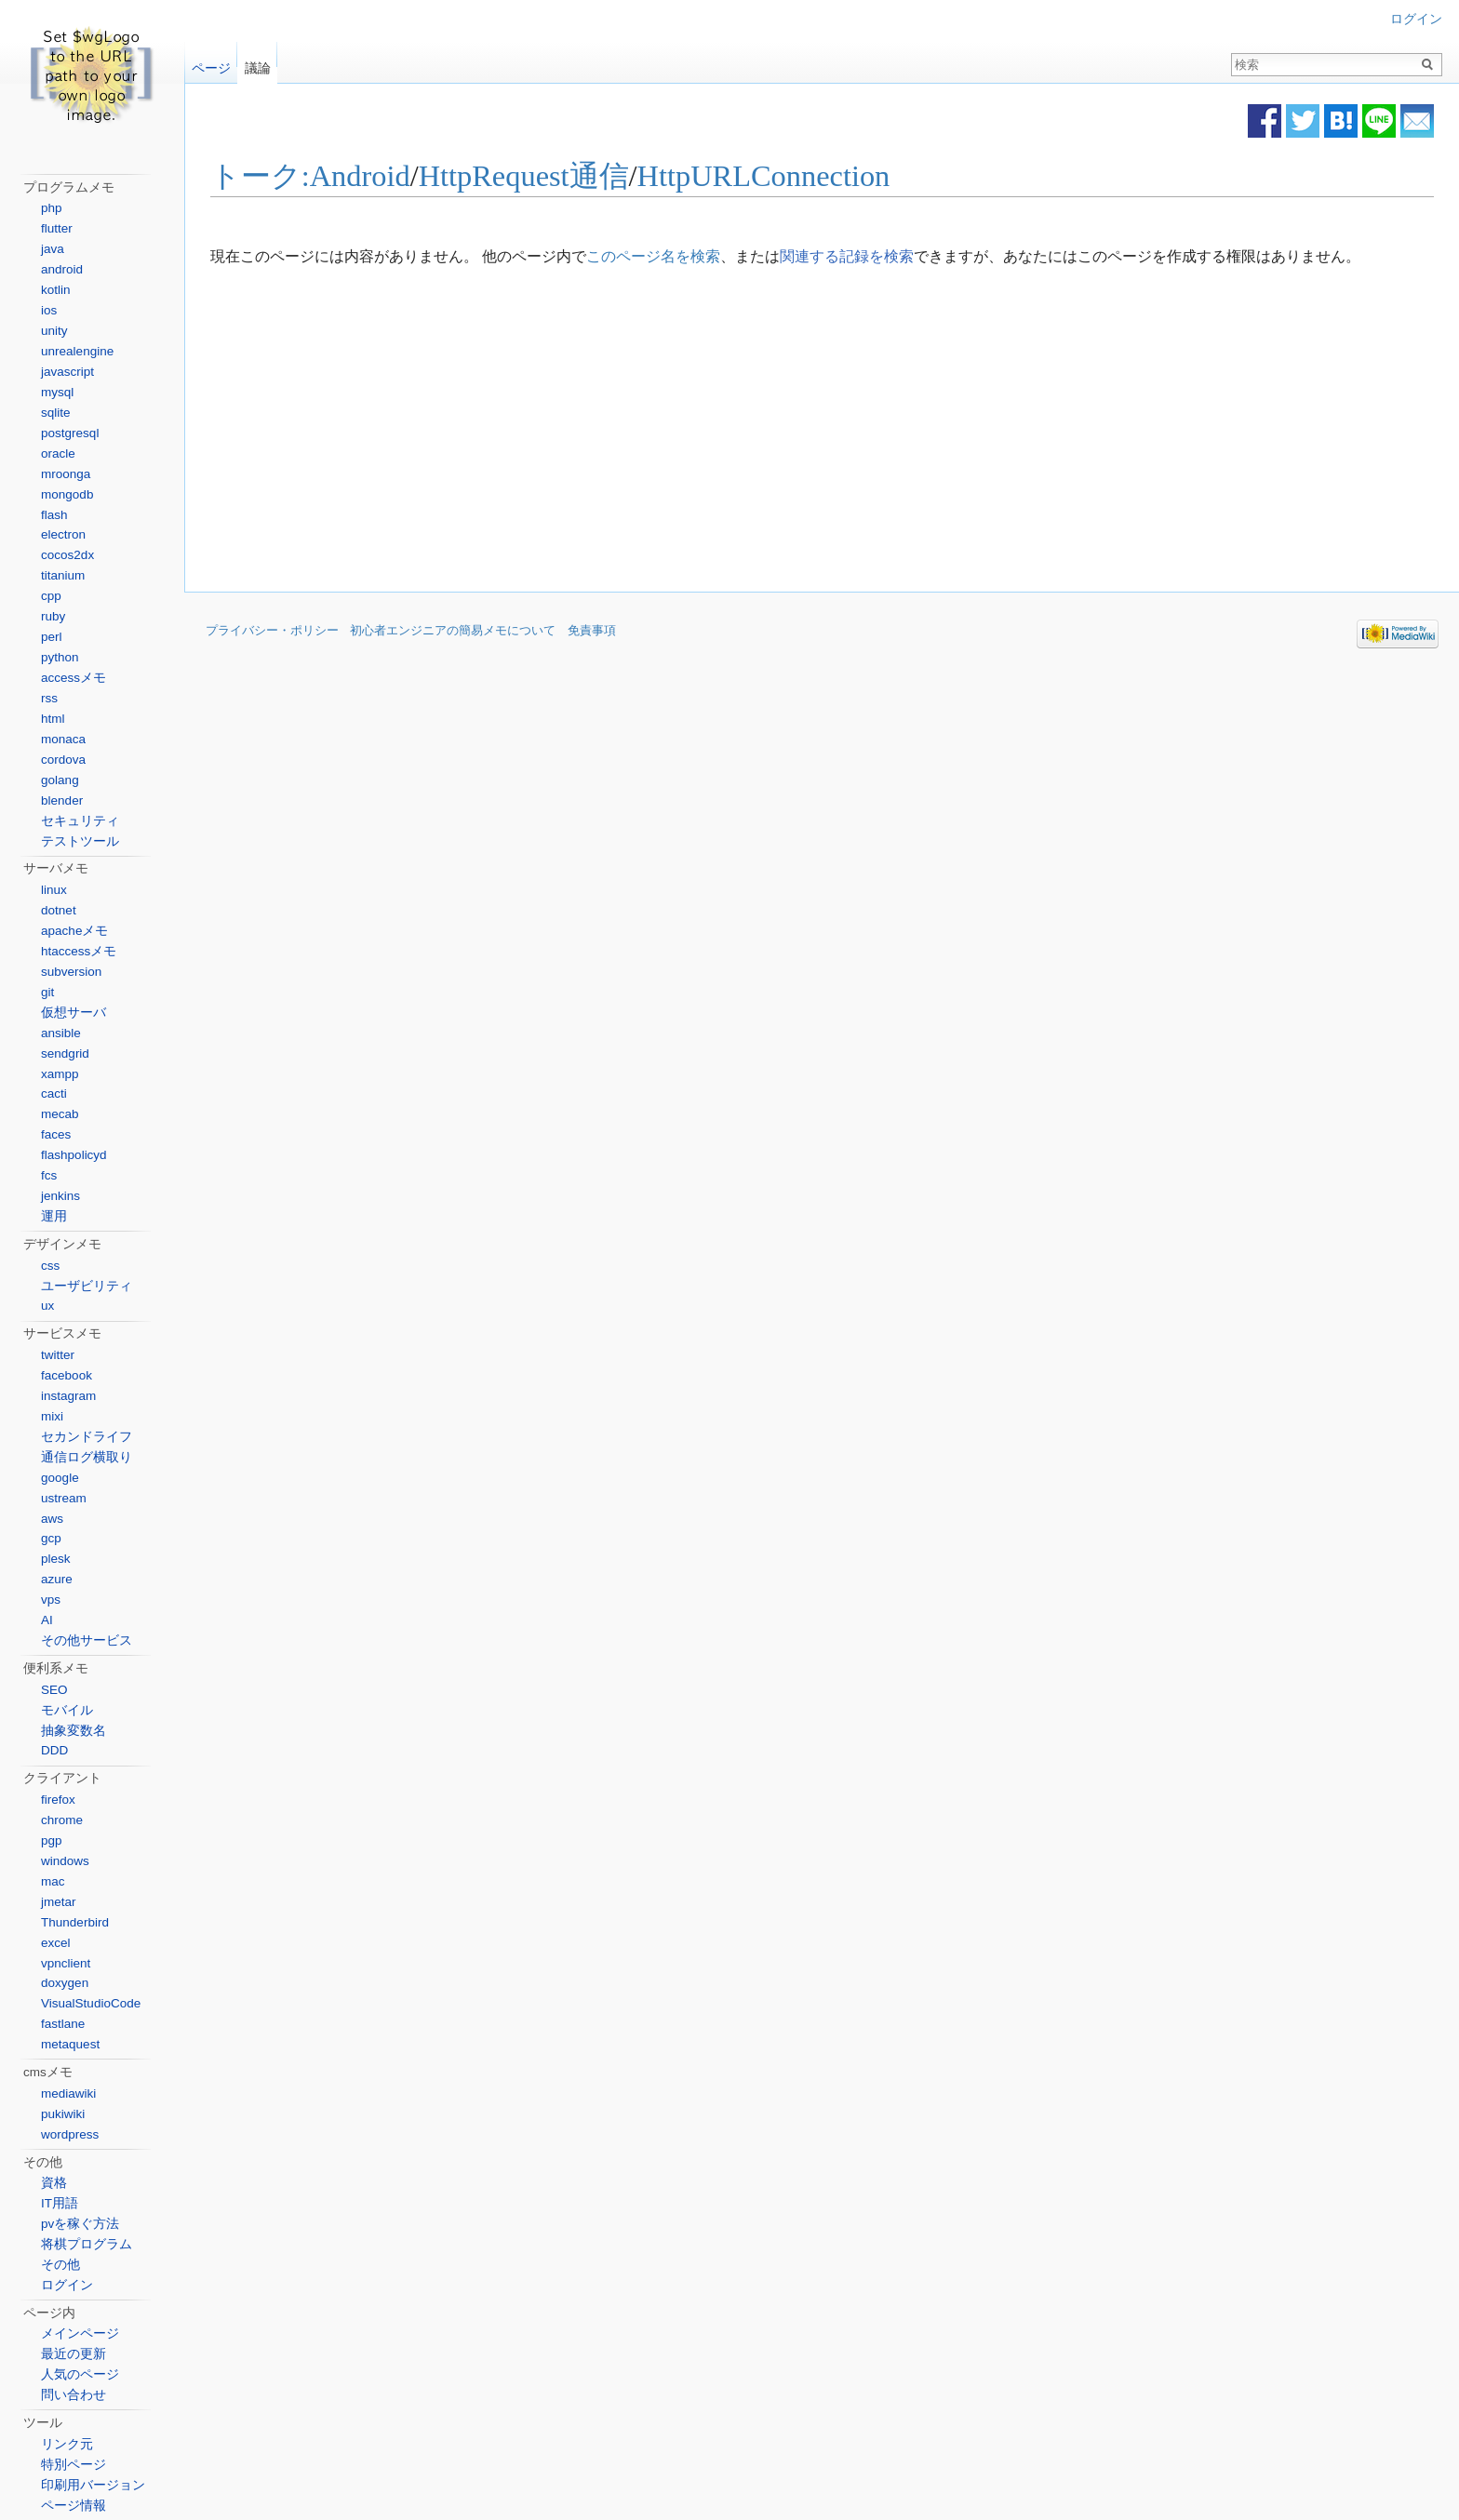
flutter (57, 228)
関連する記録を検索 (847, 256)
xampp (60, 1074)
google (60, 1478)
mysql (57, 392)
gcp (51, 1538)
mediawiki (68, 2093)
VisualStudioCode (91, 2003)
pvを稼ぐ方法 (80, 2224)
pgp (51, 1840)
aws (52, 1519)
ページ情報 (73, 2506)
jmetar (58, 1902)
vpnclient (65, 1963)
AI (47, 1620)
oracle (58, 453)
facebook (66, 1375)
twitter (57, 1355)
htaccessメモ (78, 951)
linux (54, 890)
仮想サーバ (73, 1013)
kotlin (56, 290)
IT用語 (59, 2203)
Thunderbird (75, 1922)
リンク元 (67, 2444)
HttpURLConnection (763, 176)
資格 (54, 2183)
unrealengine (77, 351)
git (47, 992)
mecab (60, 1114)
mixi (52, 1416)
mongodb (67, 494)
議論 (258, 63)
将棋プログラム (86, 2244)
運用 (54, 1216)
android (62, 269)
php (51, 208)
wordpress (70, 2134)
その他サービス (86, 1640)
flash (54, 515)
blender (62, 800)
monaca (63, 739)
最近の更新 (73, 2354)
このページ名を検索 (653, 256)
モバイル (67, 1710)
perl (51, 637)
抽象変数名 (73, 1731)
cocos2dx (67, 555)
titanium (63, 575)
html (53, 719)
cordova (63, 760)
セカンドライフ (86, 1437)
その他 (60, 2265)
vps (50, 1600)
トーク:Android (310, 176)
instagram (68, 1396)
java (52, 249)
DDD (54, 1750)
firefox (58, 1800)
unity (54, 331)
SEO (54, 1690)
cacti (54, 1093)
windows (65, 1861)
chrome (62, 1820)
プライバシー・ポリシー (272, 630)
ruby (53, 616)
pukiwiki (63, 2114)
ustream (64, 1498)
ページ (211, 63)
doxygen (64, 1983)
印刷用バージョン (93, 2485)
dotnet (58, 910)
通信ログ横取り (86, 1457)
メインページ (80, 2333)
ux (47, 1306)
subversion (71, 972)
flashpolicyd (74, 1155)
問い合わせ (73, 2395)
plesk (56, 1559)
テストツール (80, 841)
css (50, 1266)
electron (63, 534)
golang (60, 780)
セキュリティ (80, 821)
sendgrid (65, 1053)
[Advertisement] (666, 430)
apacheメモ (74, 931)
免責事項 (592, 630)
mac (53, 1881)
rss (49, 698)
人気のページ (80, 2374)
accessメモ (73, 678)
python (60, 657)
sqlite (56, 413)
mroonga (65, 474)
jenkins (60, 1196)
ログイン (1416, 19)
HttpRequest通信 (524, 176)
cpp (51, 596)
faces (56, 1134)
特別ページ (73, 2465)
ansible (61, 1033)
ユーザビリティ (86, 1286)
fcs (49, 1175)
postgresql (70, 433)
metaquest (70, 2044)
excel (56, 1943)
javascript (67, 372)
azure (57, 1579)
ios (49, 310)
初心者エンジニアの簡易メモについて (452, 630)
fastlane (63, 2024)
